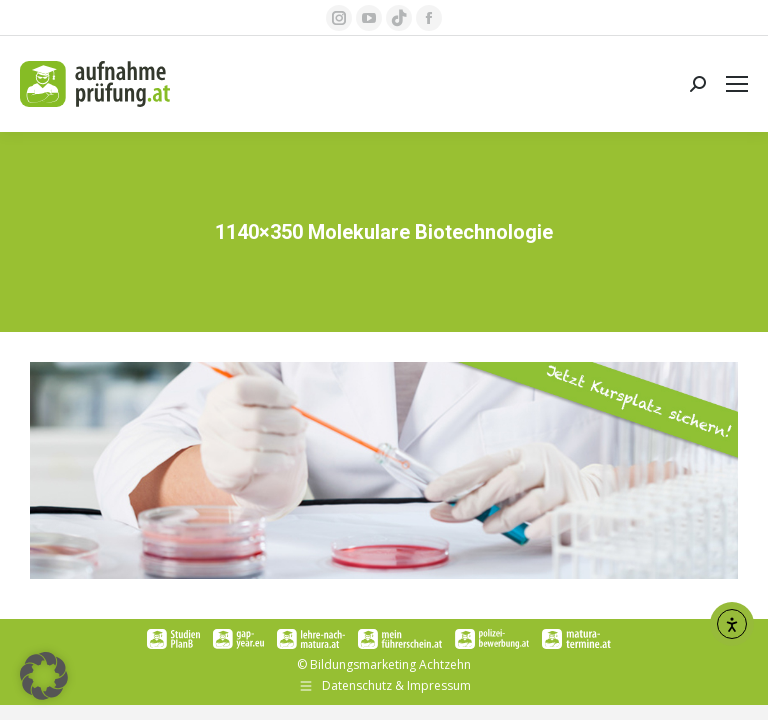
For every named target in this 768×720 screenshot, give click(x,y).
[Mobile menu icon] (737, 84)
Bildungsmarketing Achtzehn (390, 664)
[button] (44, 676)
